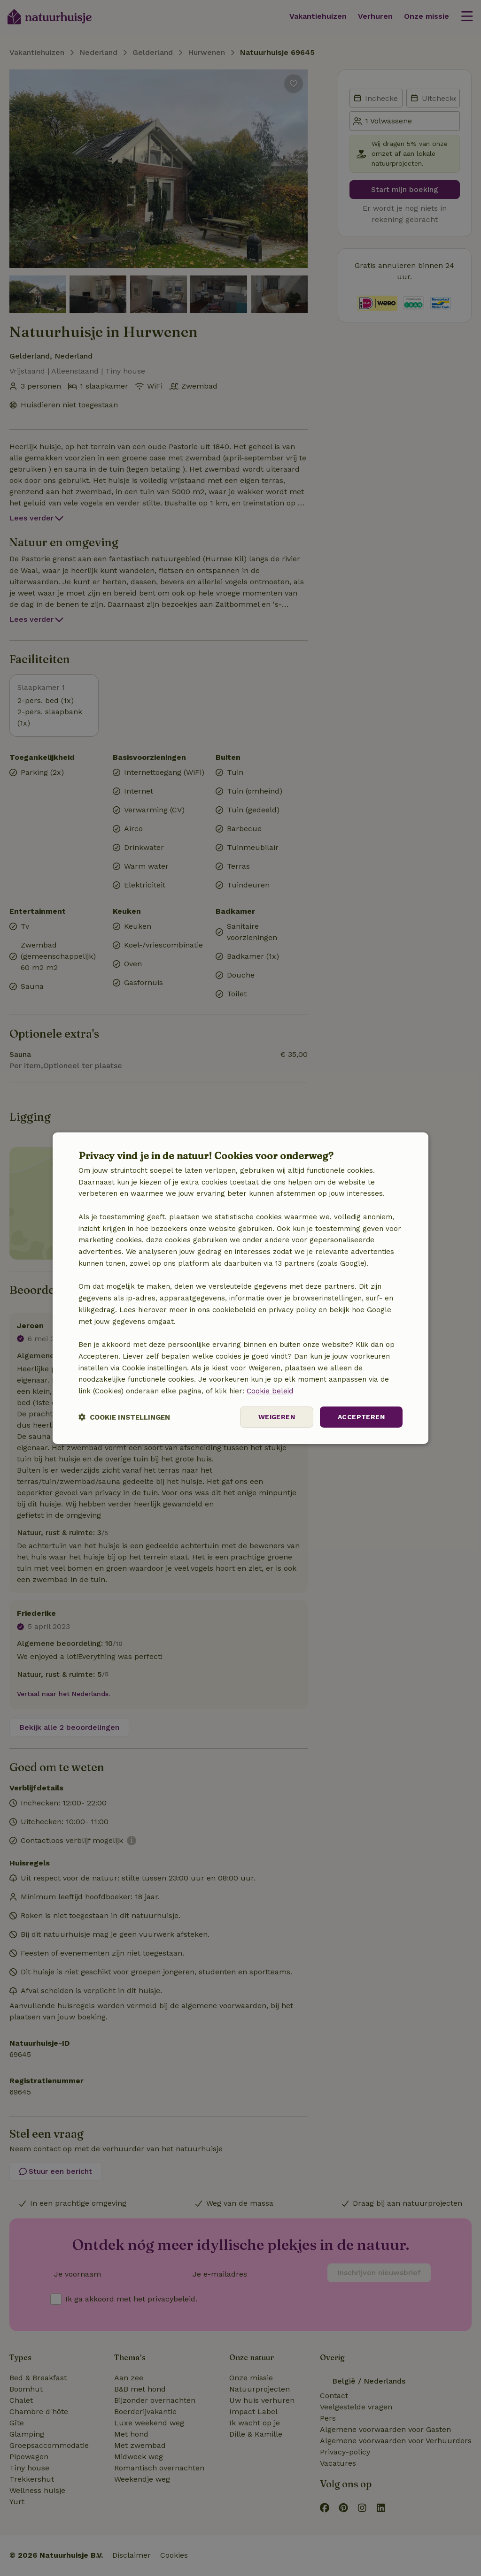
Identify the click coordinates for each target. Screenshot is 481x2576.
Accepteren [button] (361, 1417)
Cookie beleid (270, 1391)
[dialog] (240, 1288)
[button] (124, 1417)
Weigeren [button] (276, 1417)
